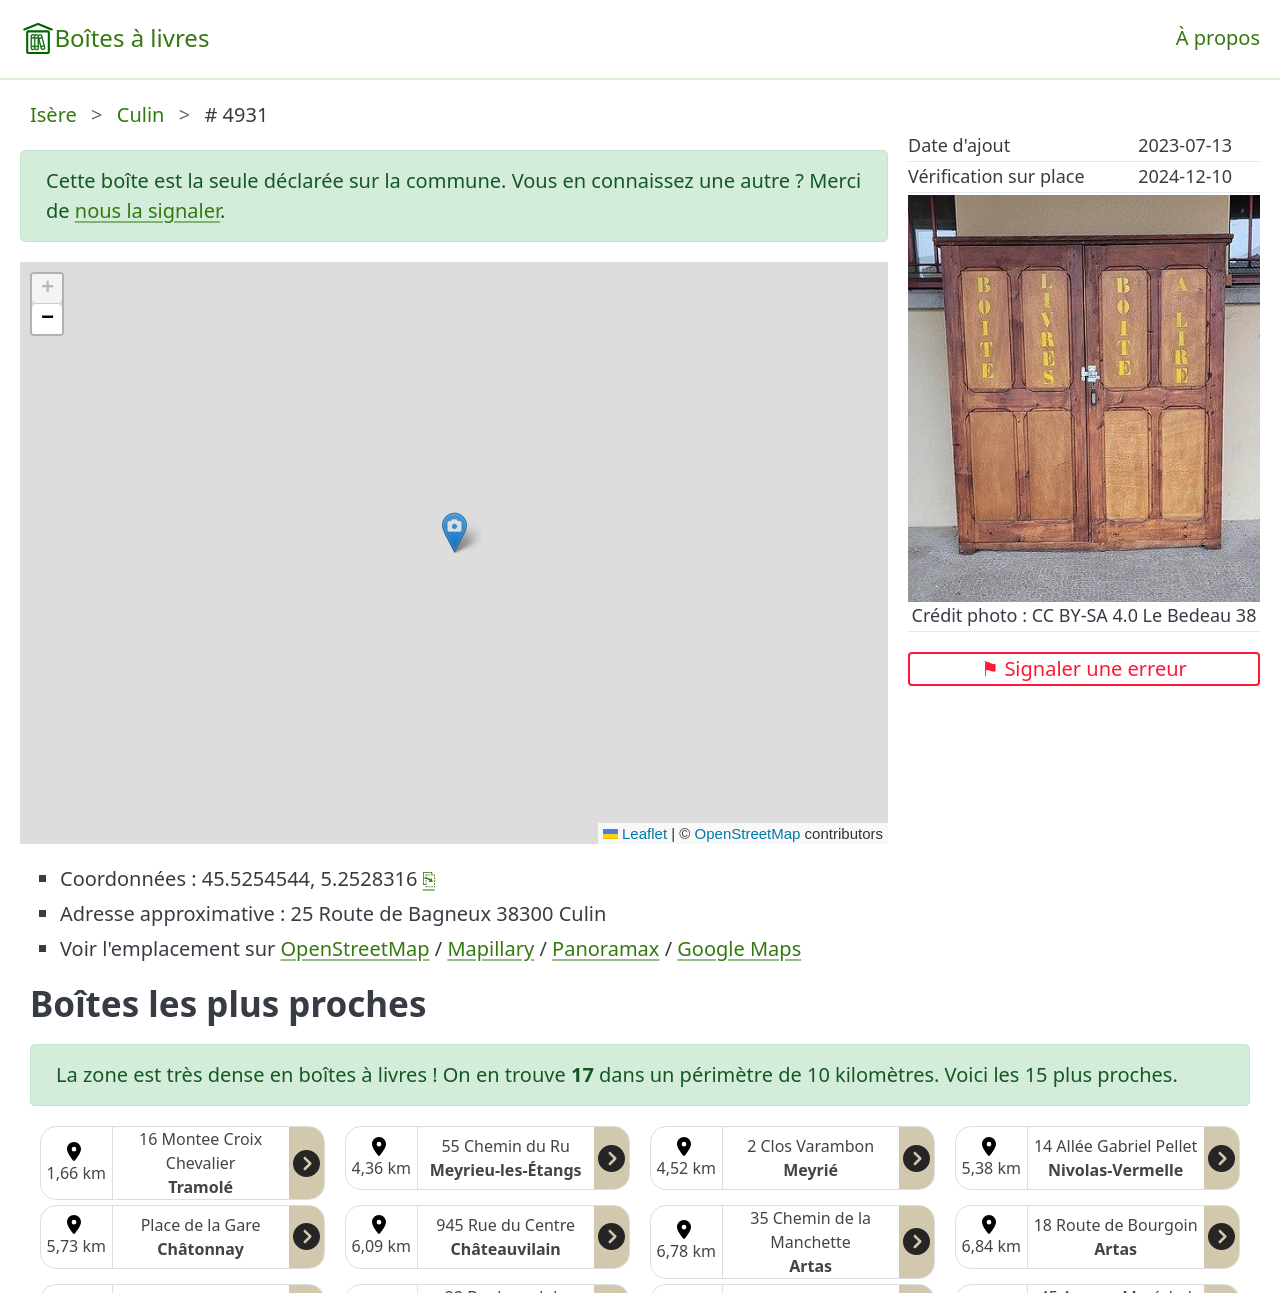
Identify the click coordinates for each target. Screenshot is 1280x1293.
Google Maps (739, 948)
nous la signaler (147, 210)
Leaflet (635, 833)
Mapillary (490, 948)
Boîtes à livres (131, 37)
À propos (1218, 37)
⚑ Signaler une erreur (1084, 668)
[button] (454, 532)
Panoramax (605, 948)
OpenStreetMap (748, 833)
